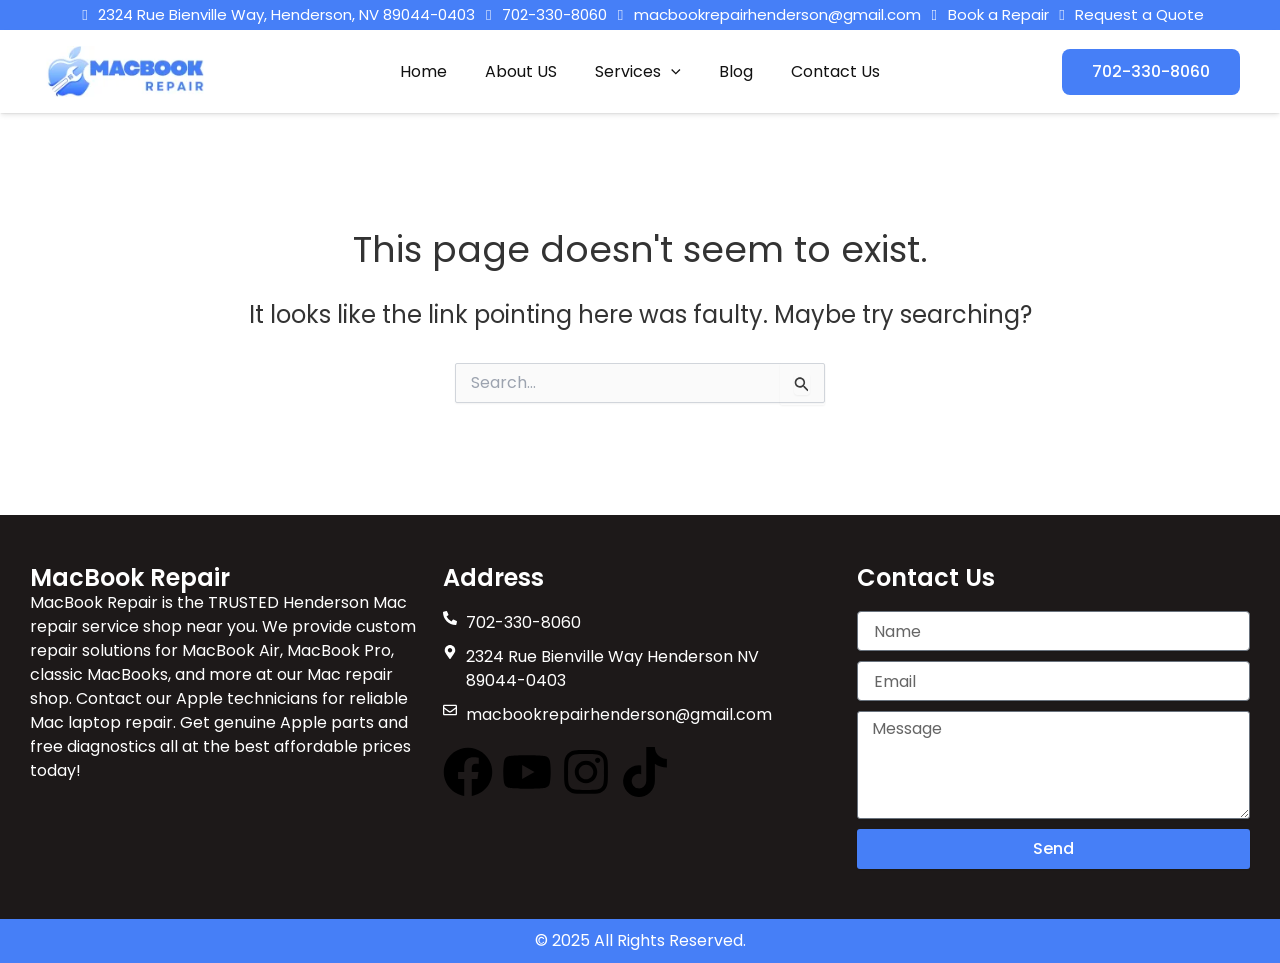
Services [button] (638, 72)
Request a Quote (1129, 14)
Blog (730, 71)
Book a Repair (987, 14)
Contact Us (823, 71)
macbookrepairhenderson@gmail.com (777, 14)
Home (435, 71)
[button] (671, 72)
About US (527, 71)
